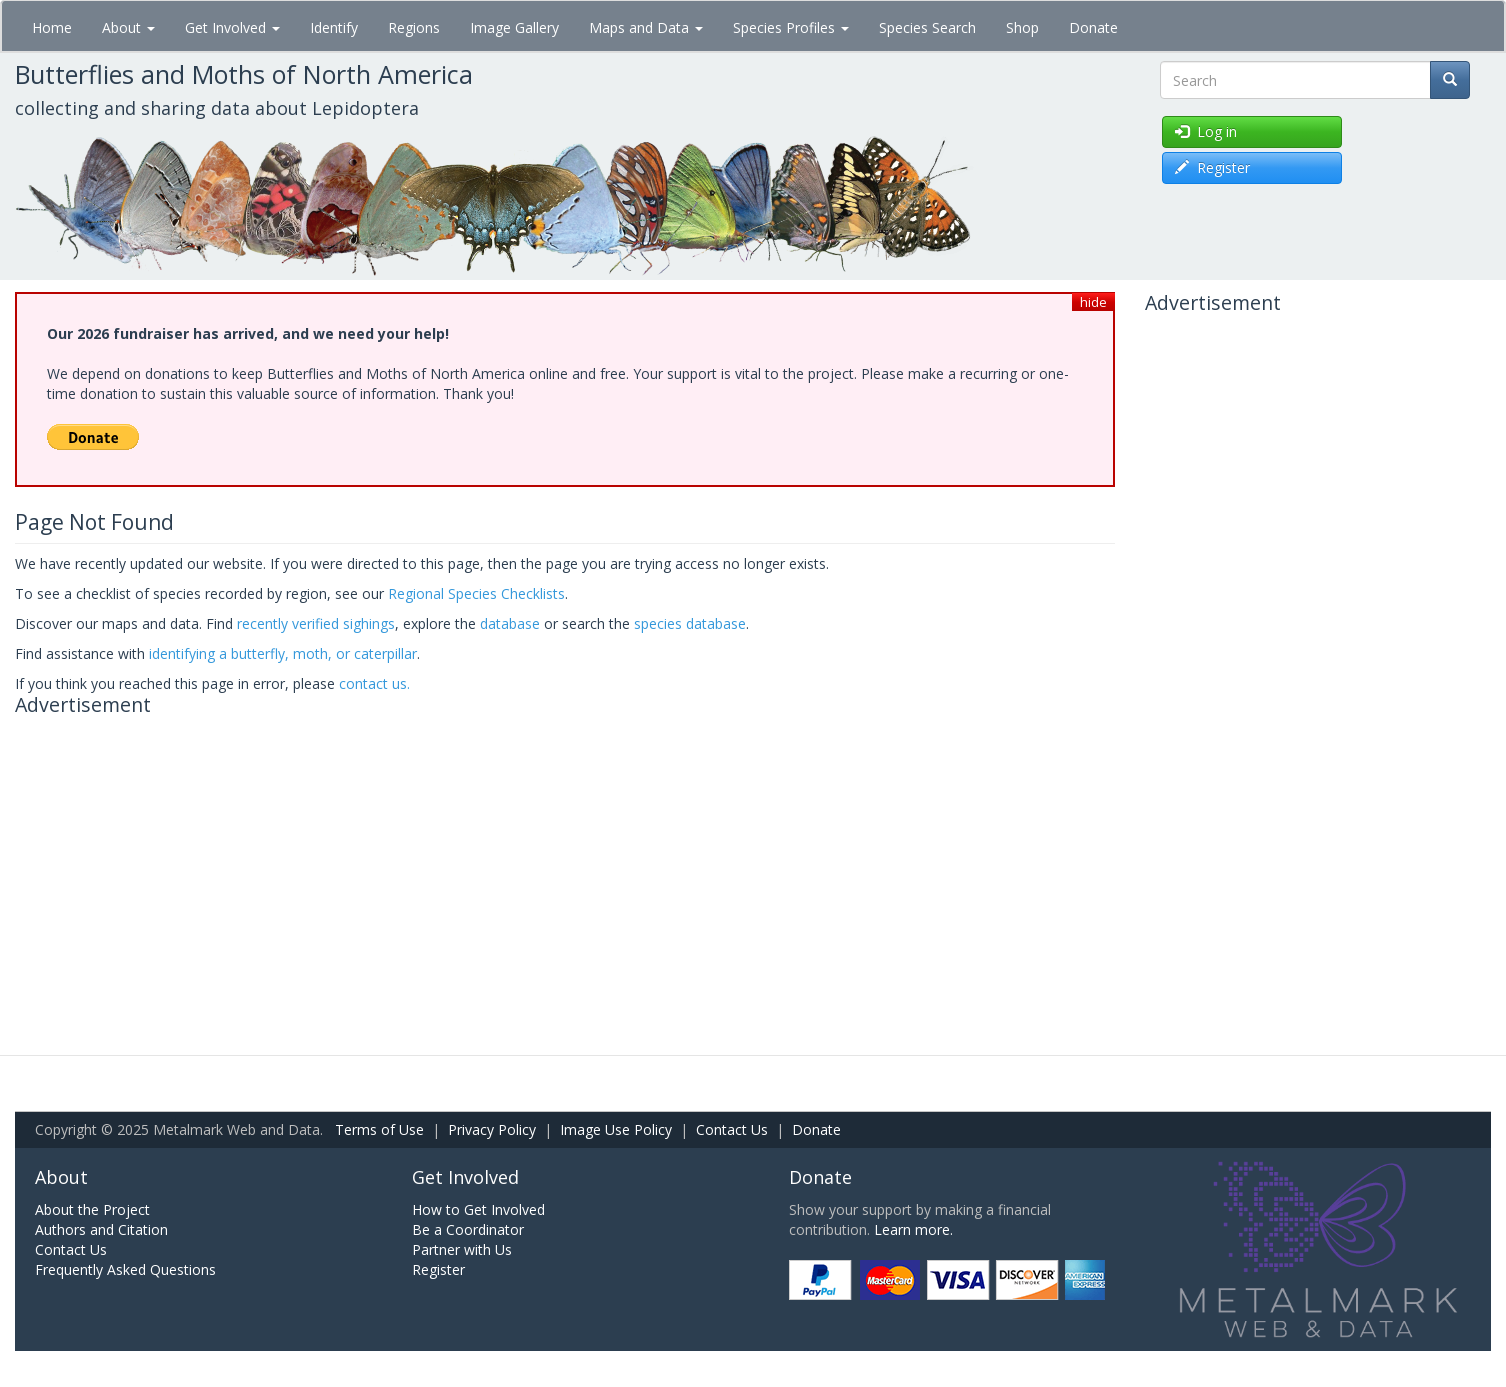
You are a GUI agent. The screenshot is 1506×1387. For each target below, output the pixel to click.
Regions (414, 27)
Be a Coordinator (468, 1229)
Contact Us (732, 1129)
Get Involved (232, 27)
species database (690, 623)
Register (438, 1269)
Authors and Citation (101, 1229)
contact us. (374, 683)
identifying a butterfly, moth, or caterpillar (283, 653)
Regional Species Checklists (476, 593)
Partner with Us (462, 1249)
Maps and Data (646, 27)
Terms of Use (379, 1129)
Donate (1093, 27)
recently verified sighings (316, 623)
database (510, 623)
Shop (1022, 27)
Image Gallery (514, 27)
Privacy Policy (492, 1129)
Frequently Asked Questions (125, 1269)
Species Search (927, 27)
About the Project (92, 1209)
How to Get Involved (478, 1209)
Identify (334, 27)
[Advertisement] (565, 865)
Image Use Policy (616, 1129)
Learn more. (913, 1229)
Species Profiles (791, 27)
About (128, 27)
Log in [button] (1206, 131)
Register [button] (1212, 167)
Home (52, 27)
